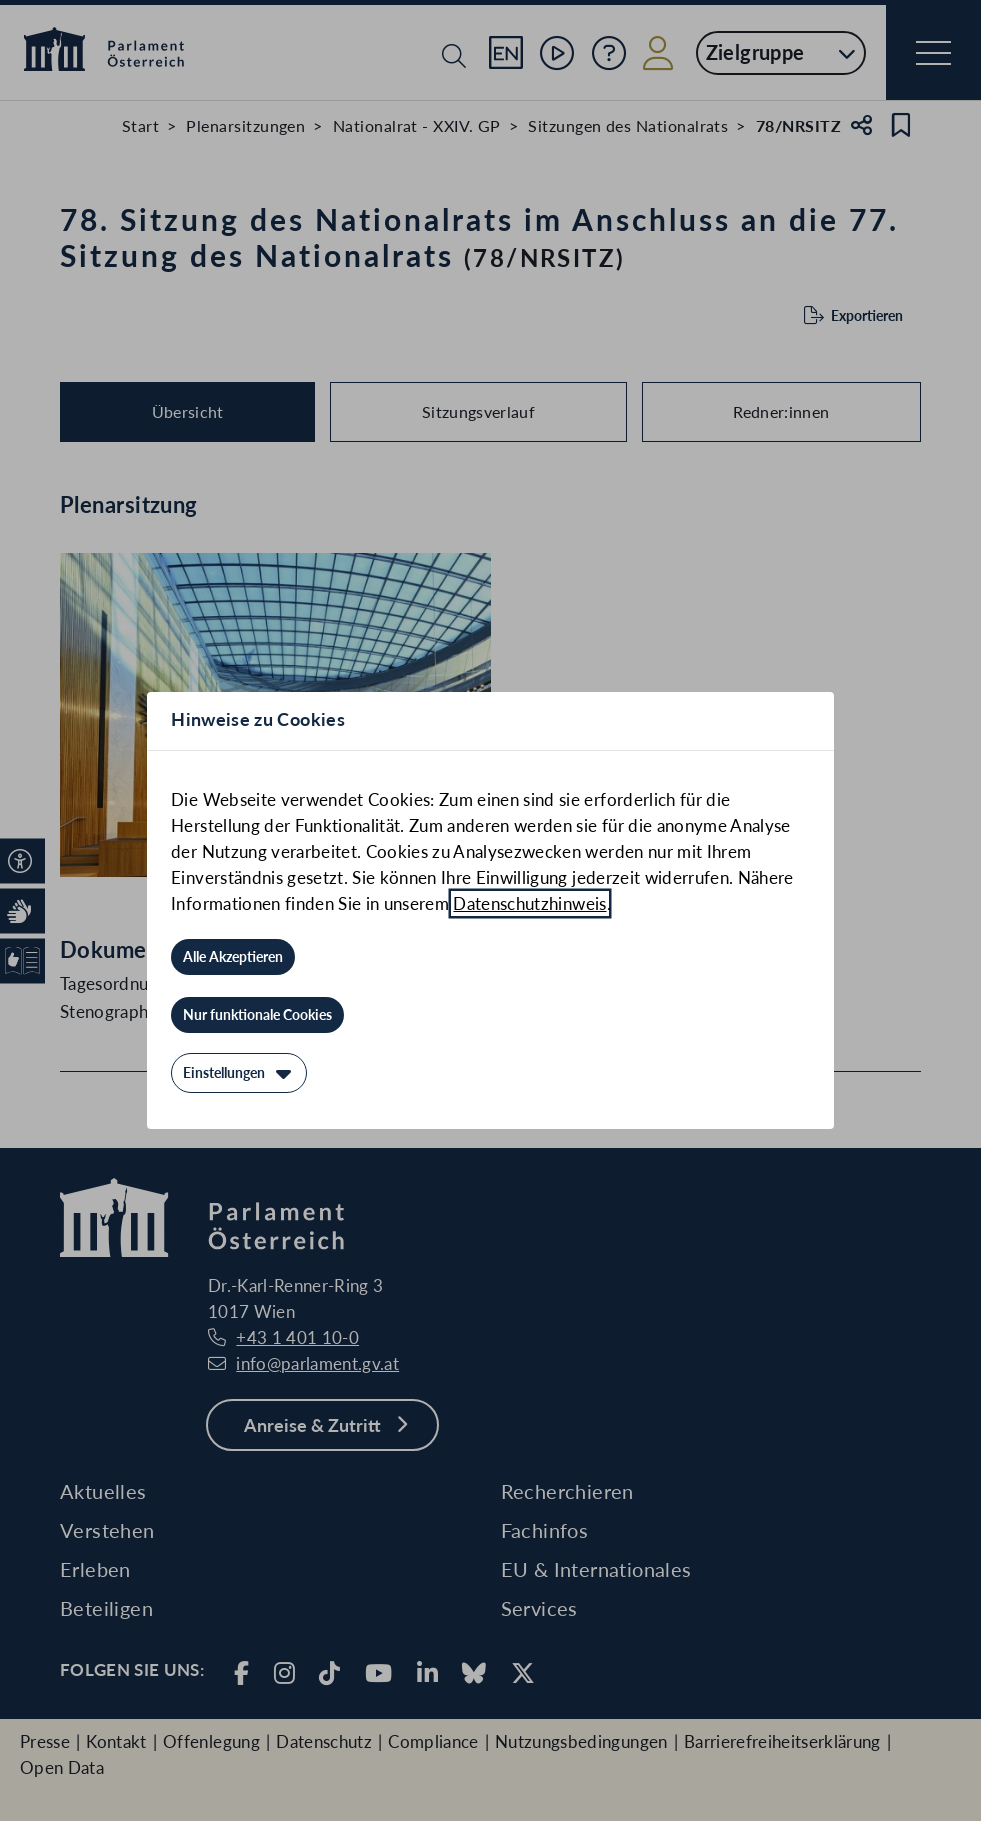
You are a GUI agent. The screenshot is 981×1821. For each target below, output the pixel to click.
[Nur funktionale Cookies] (257, 1015)
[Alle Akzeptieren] (233, 957)
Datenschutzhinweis (529, 903)
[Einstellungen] (239, 1073)
